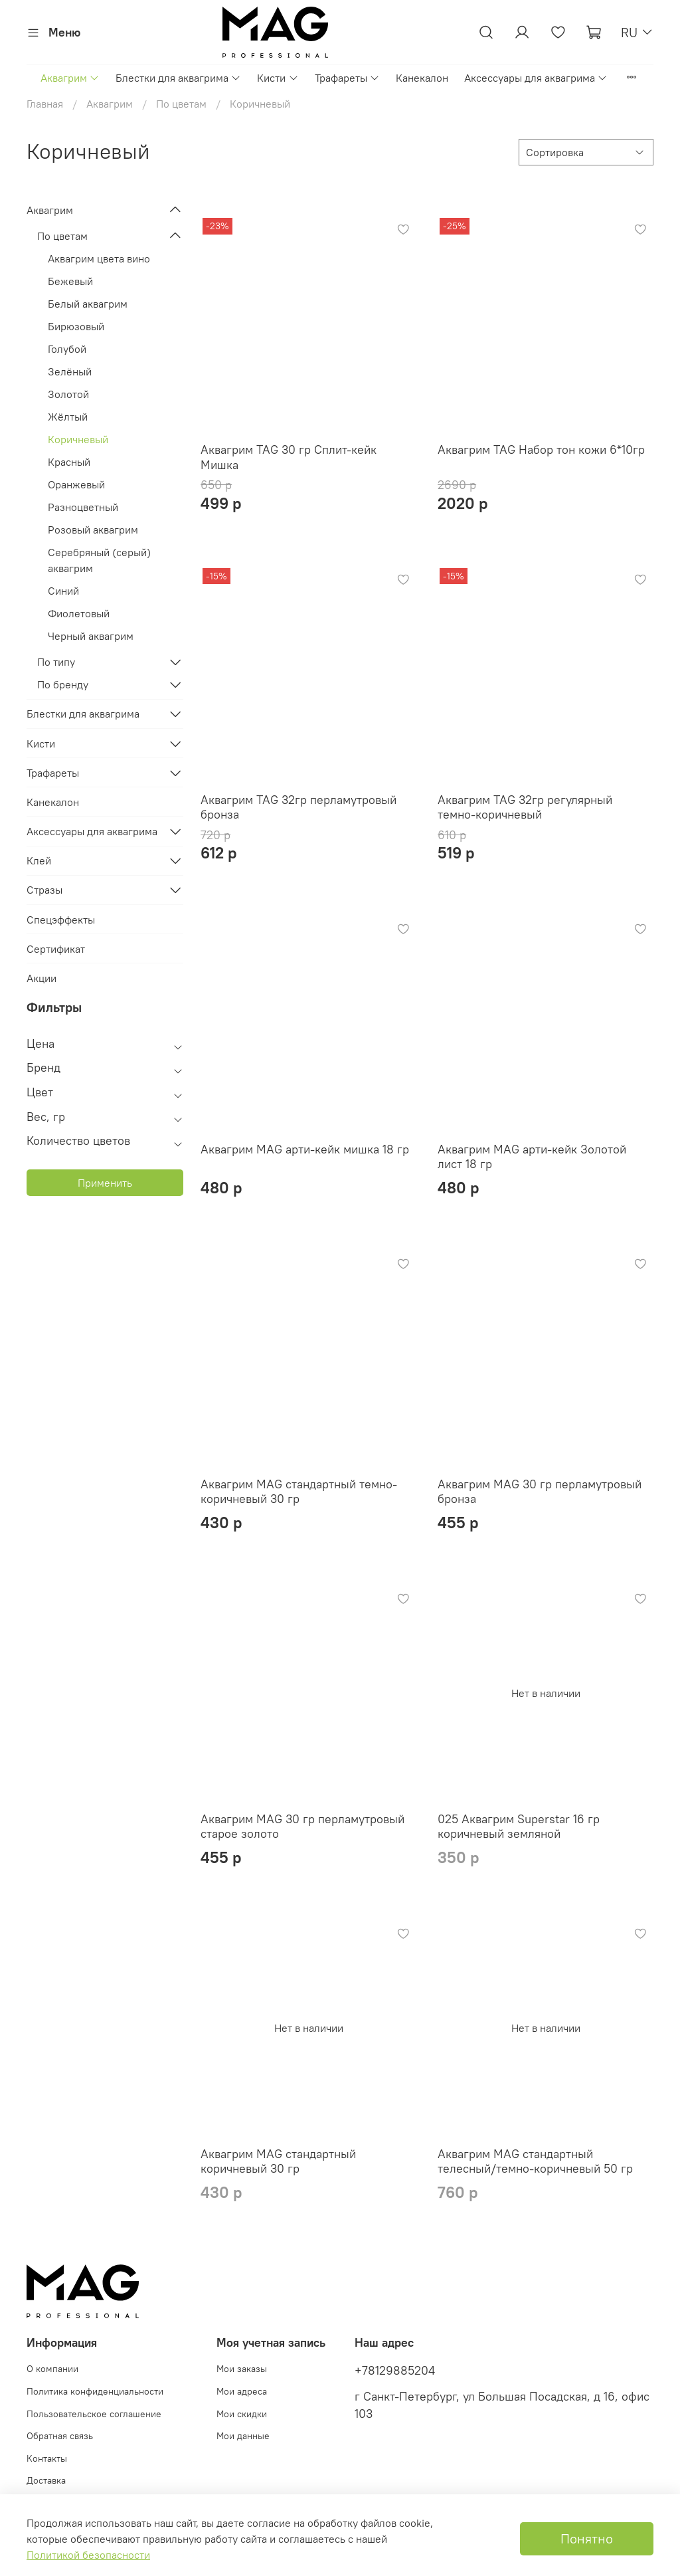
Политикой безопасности (88, 2554)
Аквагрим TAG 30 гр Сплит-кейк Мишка (289, 457)
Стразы (44, 889)
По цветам (181, 103)
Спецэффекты (61, 919)
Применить (105, 1182)
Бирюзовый (76, 326)
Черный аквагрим (90, 636)
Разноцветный (83, 507)
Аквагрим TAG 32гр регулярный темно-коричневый (525, 807)
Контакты (47, 2458)
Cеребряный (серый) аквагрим (99, 560)
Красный (69, 461)
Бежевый (70, 281)
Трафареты (347, 77)
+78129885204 (395, 2370)
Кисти (277, 77)
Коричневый (78, 439)
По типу (56, 661)
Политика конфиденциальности (95, 2391)
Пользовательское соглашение (94, 2414)
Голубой (67, 348)
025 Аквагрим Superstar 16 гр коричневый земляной (519, 1826)
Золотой (68, 394)
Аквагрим (70, 77)
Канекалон (422, 77)
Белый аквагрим (88, 303)
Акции (41, 978)
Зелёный (70, 371)
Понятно (586, 2538)
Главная (45, 103)
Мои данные (243, 2436)
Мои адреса (241, 2391)
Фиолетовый (79, 613)
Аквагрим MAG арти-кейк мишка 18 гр (305, 1149)
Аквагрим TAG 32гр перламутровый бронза (298, 807)
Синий (63, 590)
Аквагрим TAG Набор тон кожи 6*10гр (541, 449)
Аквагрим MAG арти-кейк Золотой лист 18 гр (532, 1156)
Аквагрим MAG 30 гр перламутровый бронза (539, 1491)
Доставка (46, 2480)
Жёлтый (68, 416)
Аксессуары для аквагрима (536, 77)
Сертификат (56, 948)
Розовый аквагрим (93, 529)
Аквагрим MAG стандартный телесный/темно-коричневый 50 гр (535, 2161)
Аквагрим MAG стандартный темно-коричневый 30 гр (299, 1491)
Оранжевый (76, 484)
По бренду (62, 684)
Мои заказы (241, 2369)
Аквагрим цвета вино (99, 258)
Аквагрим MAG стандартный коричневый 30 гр (278, 2161)
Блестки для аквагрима (178, 77)
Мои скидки (241, 2414)
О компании (52, 2369)
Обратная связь (60, 2436)
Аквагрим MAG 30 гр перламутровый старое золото (302, 1826)
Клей (39, 860)
